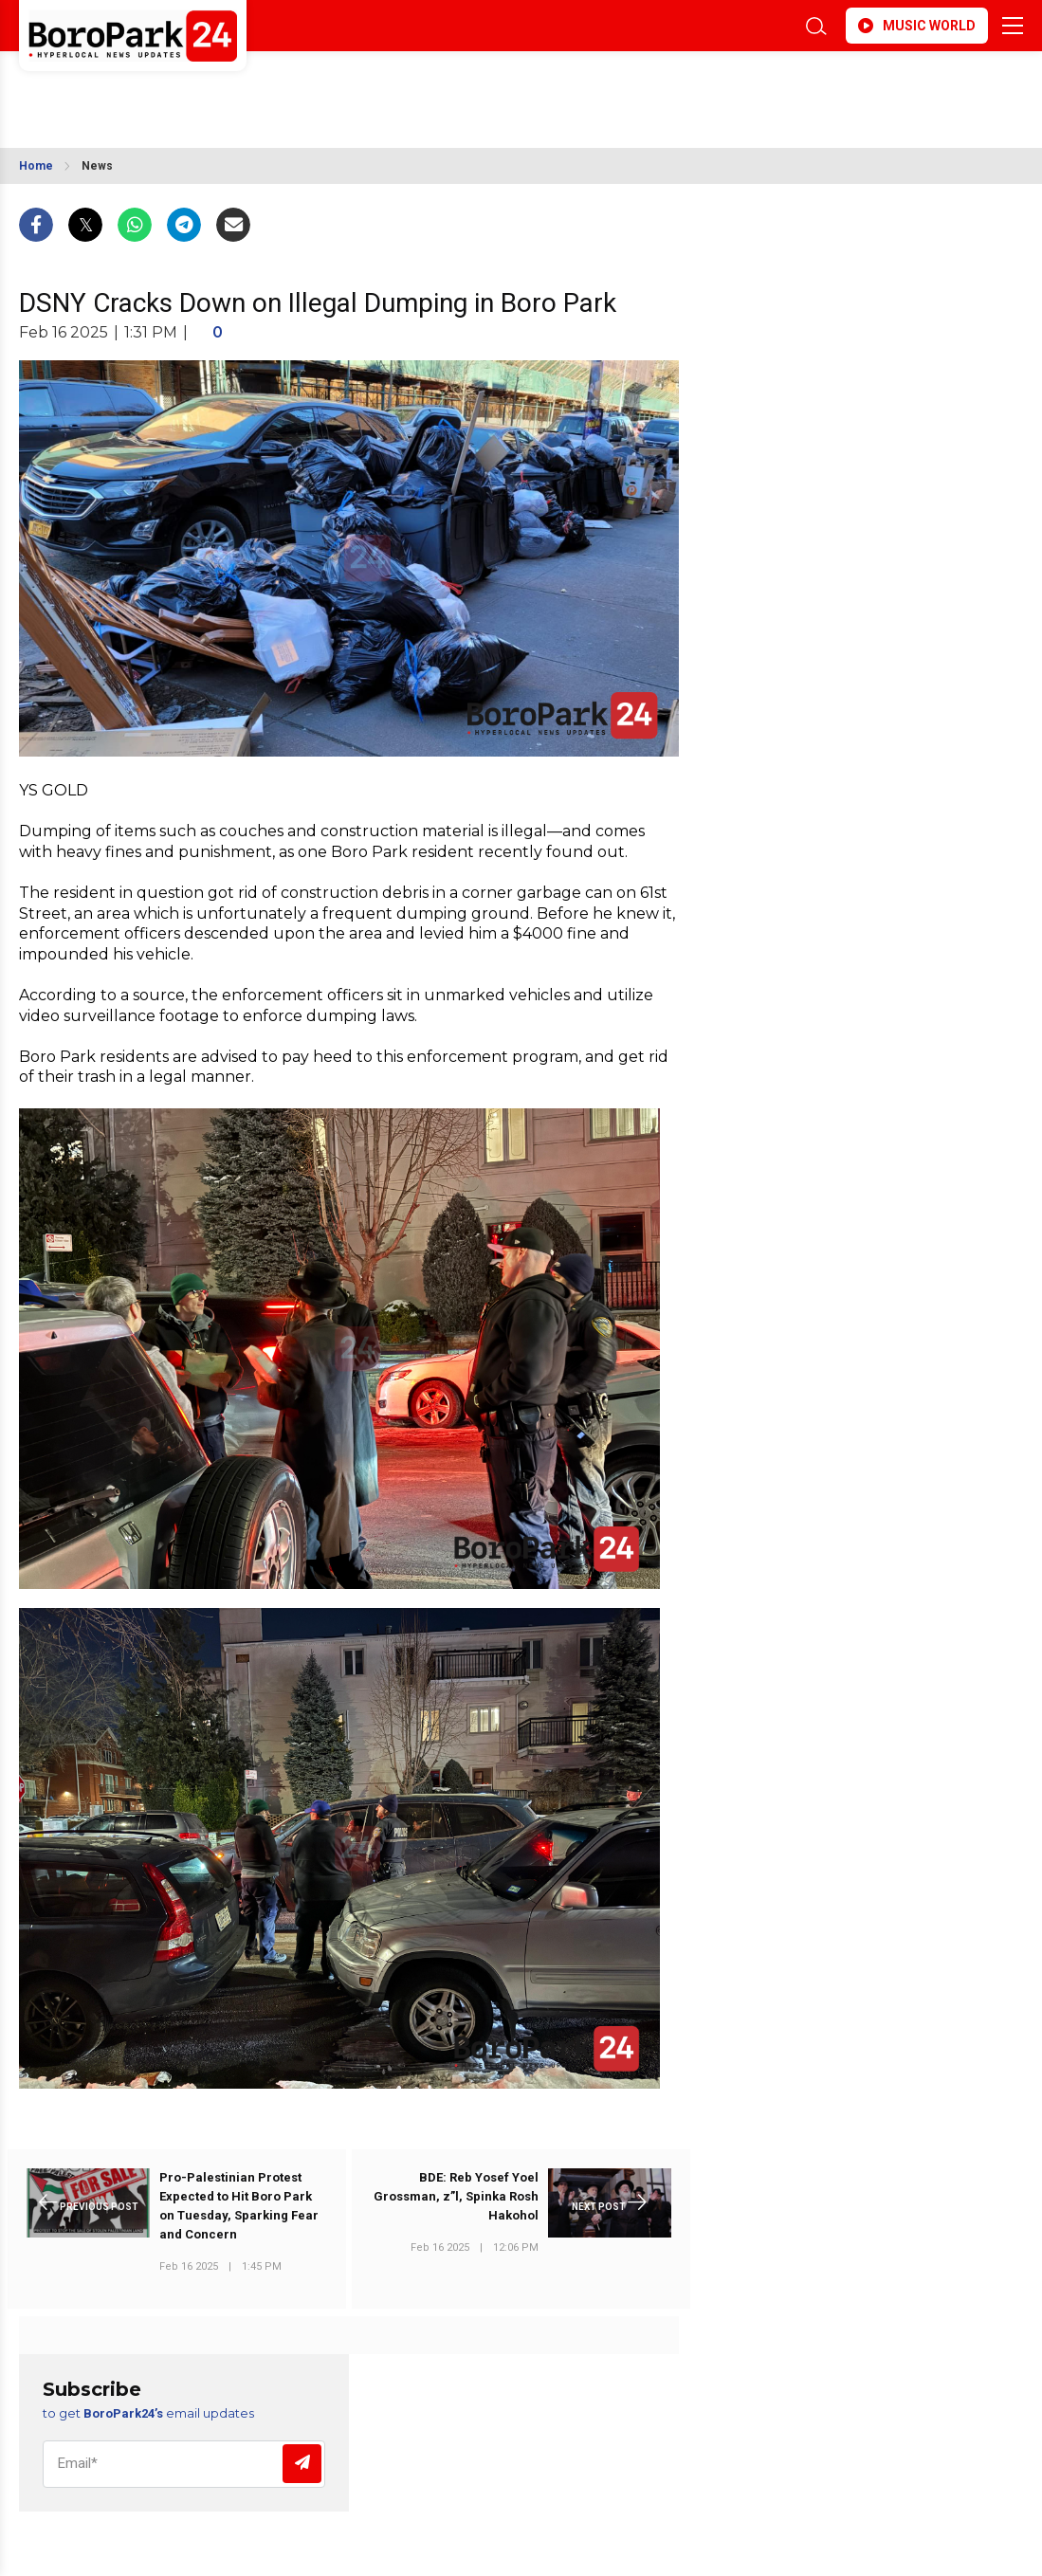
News (97, 166)
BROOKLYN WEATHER (187, 88)
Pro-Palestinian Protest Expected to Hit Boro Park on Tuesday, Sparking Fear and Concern (239, 2205)
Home (36, 166)
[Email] (184, 2464)
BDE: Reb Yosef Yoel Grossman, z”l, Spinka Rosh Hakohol (456, 2196)
